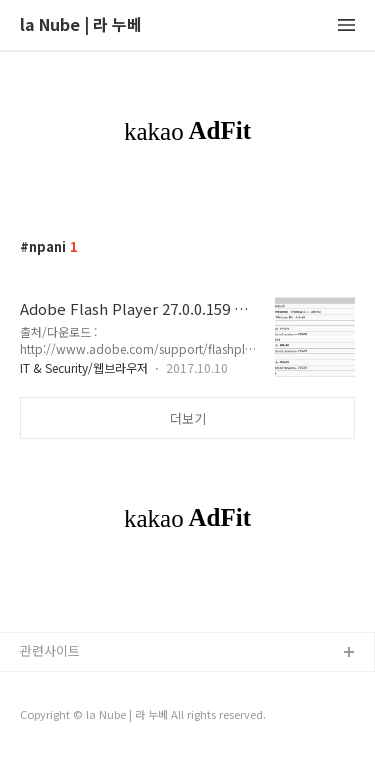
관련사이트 (50, 650)
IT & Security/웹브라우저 (84, 367)
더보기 (188, 418)
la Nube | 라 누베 (81, 25)
